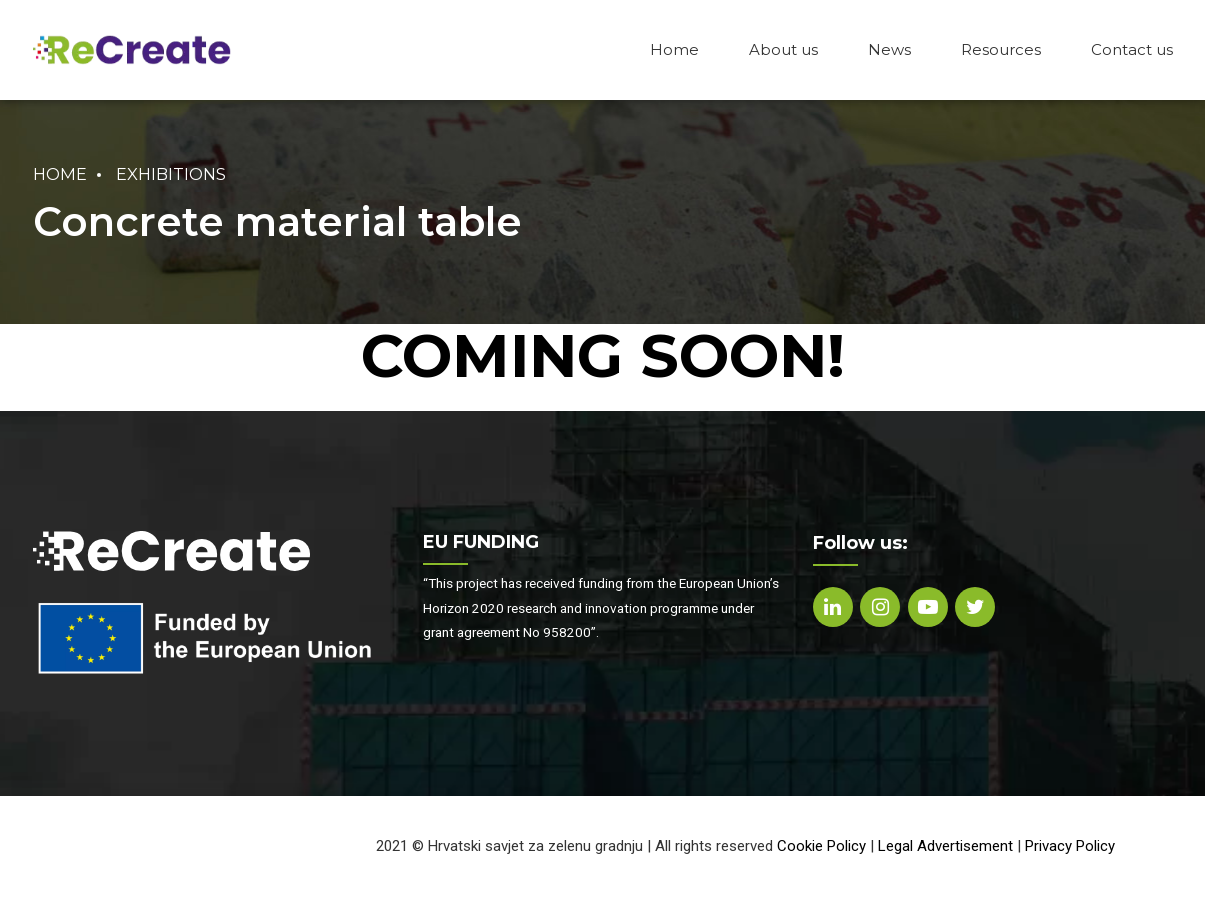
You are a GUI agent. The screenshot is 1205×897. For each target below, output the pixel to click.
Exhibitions (171, 174)
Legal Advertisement (945, 846)
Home (674, 49)
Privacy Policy (1070, 846)
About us (783, 49)
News (889, 49)
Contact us (1132, 49)
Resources (1001, 49)
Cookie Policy (821, 846)
